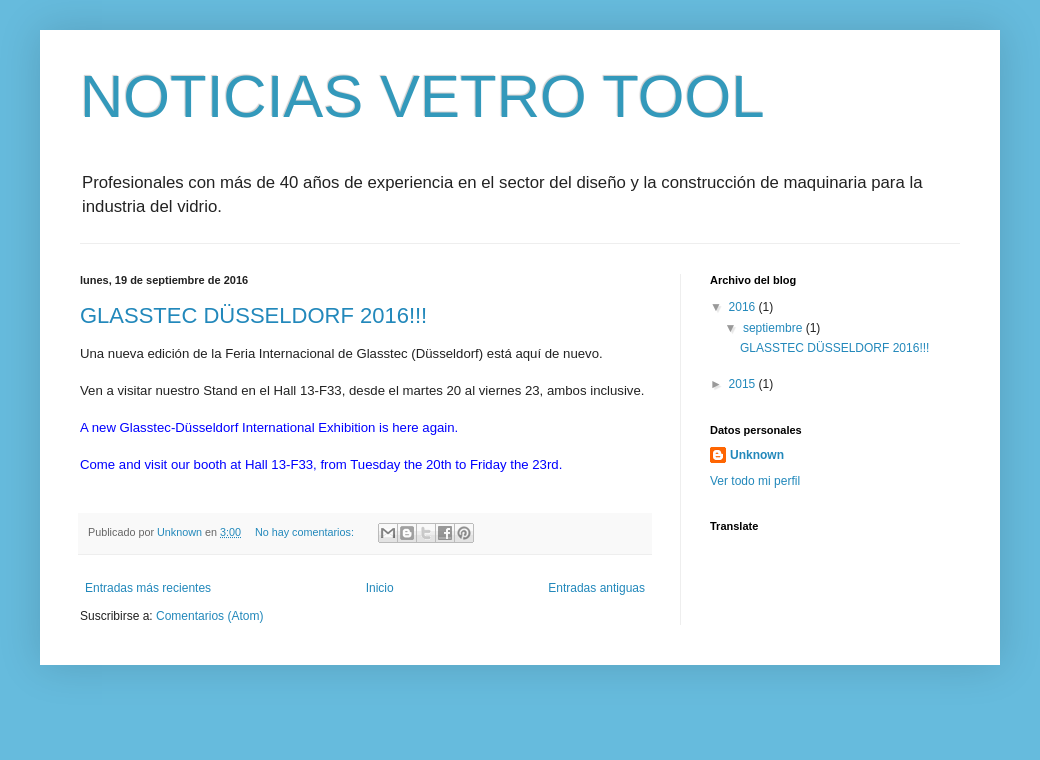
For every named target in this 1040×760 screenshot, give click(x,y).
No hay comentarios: (306, 532)
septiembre (774, 328)
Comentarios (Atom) (209, 616)
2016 (744, 307)
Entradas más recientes (148, 588)
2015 (744, 384)
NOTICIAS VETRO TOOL (422, 96)
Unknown (757, 455)
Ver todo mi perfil (755, 481)
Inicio (380, 588)
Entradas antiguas (596, 588)
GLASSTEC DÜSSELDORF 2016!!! (253, 315)
